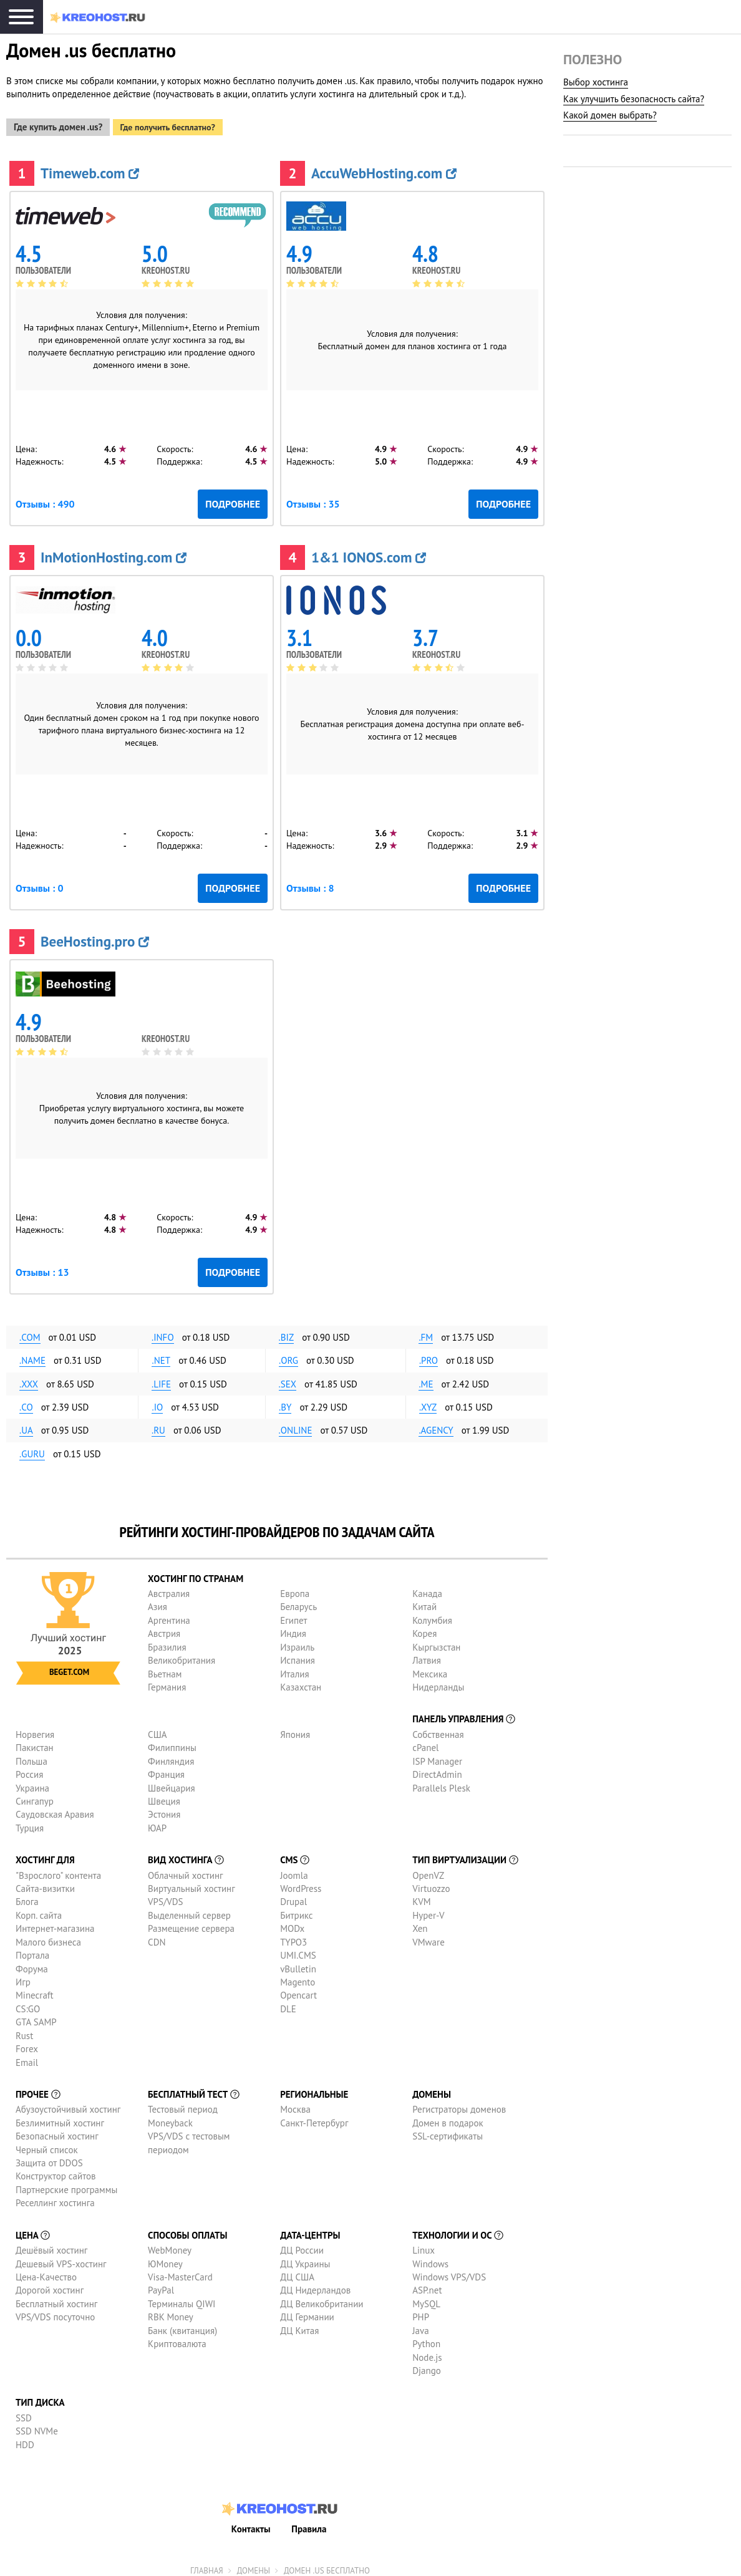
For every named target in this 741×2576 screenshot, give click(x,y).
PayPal (161, 2285)
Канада (427, 1588)
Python (426, 2339)
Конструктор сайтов (55, 2171)
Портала (32, 1950)
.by (285, 1402)
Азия (157, 1602)
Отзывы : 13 (42, 1266)
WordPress (300, 1883)
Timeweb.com (90, 167)
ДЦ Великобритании (321, 2298)
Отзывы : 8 (310, 882)
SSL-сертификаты (447, 2131)
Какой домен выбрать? (610, 115)
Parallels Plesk (441, 1782)
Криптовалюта (177, 2339)
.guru (32, 1448)
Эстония (164, 1809)
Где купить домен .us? (58, 122)
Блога (27, 1897)
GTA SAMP (36, 2017)
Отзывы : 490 (45, 498)
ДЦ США (297, 2271)
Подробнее (232, 498)
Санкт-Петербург (314, 2117)
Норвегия (35, 1729)
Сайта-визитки (45, 1883)
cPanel (425, 1743)
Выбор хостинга (595, 82)
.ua (26, 1425)
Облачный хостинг (185, 1870)
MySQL (426, 2298)
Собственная (438, 1729)
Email (27, 2057)
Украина (32, 1782)
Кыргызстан (436, 1641)
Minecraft (34, 1990)
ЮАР (157, 1822)
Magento (297, 1976)
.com (30, 1332)
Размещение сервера (191, 1923)
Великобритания (181, 1655)
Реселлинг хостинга (55, 2198)
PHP (420, 2312)
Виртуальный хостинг (191, 1883)
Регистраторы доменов (459, 2104)
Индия (293, 1628)
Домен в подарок (447, 2117)
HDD (25, 2439)
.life (161, 1378)
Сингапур (35, 1796)
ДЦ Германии (307, 2312)
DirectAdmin (437, 1769)
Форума (32, 1963)
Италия (294, 1668)
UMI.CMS (298, 1950)
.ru (158, 1425)
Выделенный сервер (189, 1910)
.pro (428, 1355)
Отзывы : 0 (39, 882)
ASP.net (427, 2285)
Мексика (429, 1668)
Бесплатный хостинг (56, 2298)
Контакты (251, 2523)
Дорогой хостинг (50, 2285)
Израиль (297, 1641)
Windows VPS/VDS (449, 2271)
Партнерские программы (66, 2184)
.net (161, 1355)
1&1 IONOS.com (368, 552)
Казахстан (300, 1681)
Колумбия (432, 1615)
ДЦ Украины (305, 2258)
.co (26, 1402)
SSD (24, 2412)
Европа (294, 1588)
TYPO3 (293, 1936)
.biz (286, 1332)
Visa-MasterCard (180, 2271)
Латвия (426, 1655)
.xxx (28, 1378)
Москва (295, 2104)
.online (295, 1425)
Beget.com (69, 1666)
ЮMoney (165, 2258)
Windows (430, 2258)
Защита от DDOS (49, 2158)
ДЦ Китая (299, 2325)
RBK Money (170, 2312)
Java (420, 2325)
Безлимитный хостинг (60, 2117)
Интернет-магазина (55, 1923)
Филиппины (172, 1743)
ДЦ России (302, 2245)
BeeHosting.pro (95, 936)
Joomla (294, 1870)
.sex (288, 1378)
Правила (308, 2523)
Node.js (427, 2352)
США (157, 1729)
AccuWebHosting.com (384, 167)
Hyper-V (428, 1910)
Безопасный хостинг (57, 2131)
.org (288, 1355)
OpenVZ (428, 1870)
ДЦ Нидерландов (315, 2285)
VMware (428, 1936)
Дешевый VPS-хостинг (61, 2258)
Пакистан (35, 1743)
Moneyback (170, 2117)
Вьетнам (165, 1668)
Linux (423, 2245)
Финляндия (171, 1756)
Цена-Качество (46, 2271)
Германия (167, 1681)
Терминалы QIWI (181, 2298)
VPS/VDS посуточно (55, 2312)
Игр (23, 1976)
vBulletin (298, 1963)
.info (163, 1332)
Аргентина (169, 1615)
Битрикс (296, 1910)
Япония (295, 1729)
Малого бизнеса (48, 1936)
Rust (24, 2030)
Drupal (293, 1897)
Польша (31, 1756)
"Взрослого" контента (58, 1870)
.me (426, 1378)
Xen (419, 1923)
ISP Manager (437, 1756)
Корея (424, 1628)
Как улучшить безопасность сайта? (633, 99)
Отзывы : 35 (313, 498)
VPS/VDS (165, 1897)
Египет (293, 1615)
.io (157, 1402)
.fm (426, 1332)
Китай (424, 1602)
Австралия (169, 1588)
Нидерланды (438, 1681)
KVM (421, 1897)
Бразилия (167, 1641)
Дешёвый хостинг (51, 2245)
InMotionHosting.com (113, 552)
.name (32, 1355)
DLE (288, 2003)
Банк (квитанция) (182, 2325)
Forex (27, 2044)
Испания (297, 1655)
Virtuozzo (431, 1883)
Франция (166, 1769)
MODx (292, 1923)
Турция (30, 1822)
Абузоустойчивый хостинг (68, 2104)
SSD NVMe (37, 2426)
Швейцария (171, 1782)
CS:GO (28, 2003)
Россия (29, 1769)
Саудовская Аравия (55, 1809)
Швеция (164, 1796)
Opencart (298, 1990)
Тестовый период (183, 2104)
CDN (156, 1936)
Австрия (164, 1628)
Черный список (47, 2144)
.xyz (428, 1402)
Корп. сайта (39, 1910)
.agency (436, 1425)
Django (426, 2365)
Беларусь (298, 1602)
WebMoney (169, 2245)
